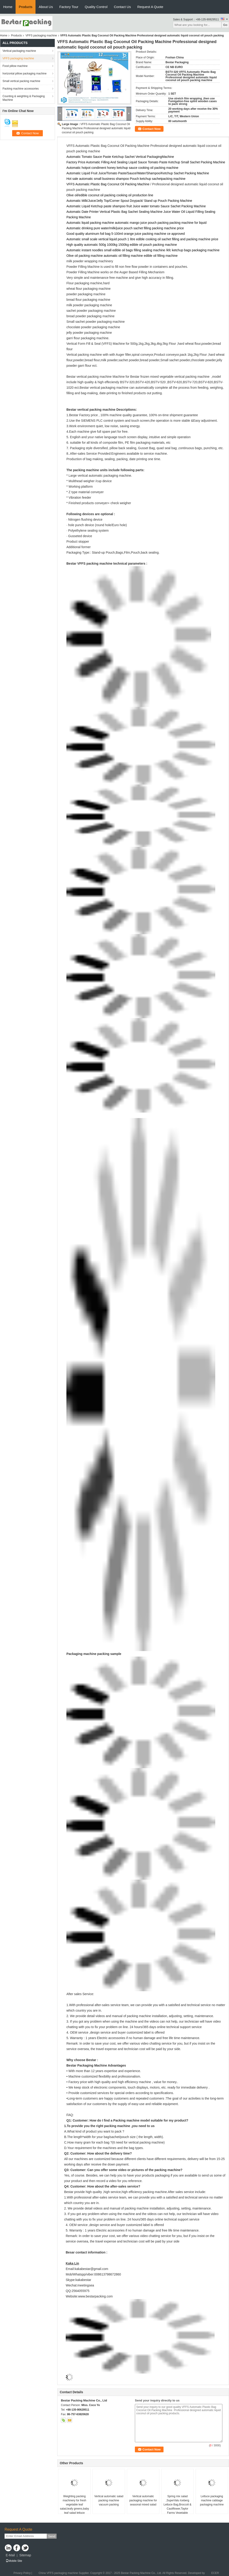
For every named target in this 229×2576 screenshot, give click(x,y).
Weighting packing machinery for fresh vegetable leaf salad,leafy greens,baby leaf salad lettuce (74, 2504)
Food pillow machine (15, 66)
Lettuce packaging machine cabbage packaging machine (212, 2500)
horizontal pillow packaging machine (24, 73)
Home (7, 7)
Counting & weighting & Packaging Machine (24, 98)
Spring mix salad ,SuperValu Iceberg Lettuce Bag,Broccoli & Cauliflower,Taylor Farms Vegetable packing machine (177, 2507)
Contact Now (151, 129)
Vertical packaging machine (19, 50)
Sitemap (25, 2555)
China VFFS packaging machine (58, 2573)
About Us (46, 7)
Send (51, 2536)
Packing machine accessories (21, 88)
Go (225, 25)
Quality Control (96, 7)
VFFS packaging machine (41, 35)
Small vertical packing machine (21, 81)
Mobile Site (14, 2560)
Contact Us (122, 7)
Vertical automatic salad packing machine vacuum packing (108, 2500)
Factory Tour (68, 7)
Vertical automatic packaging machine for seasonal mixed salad (143, 2500)
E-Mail (10, 2555)
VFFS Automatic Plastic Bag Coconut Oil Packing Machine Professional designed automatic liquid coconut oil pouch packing (96, 128)
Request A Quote (150, 7)
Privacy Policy (22, 2573)
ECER (215, 2573)
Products (25, 7)
